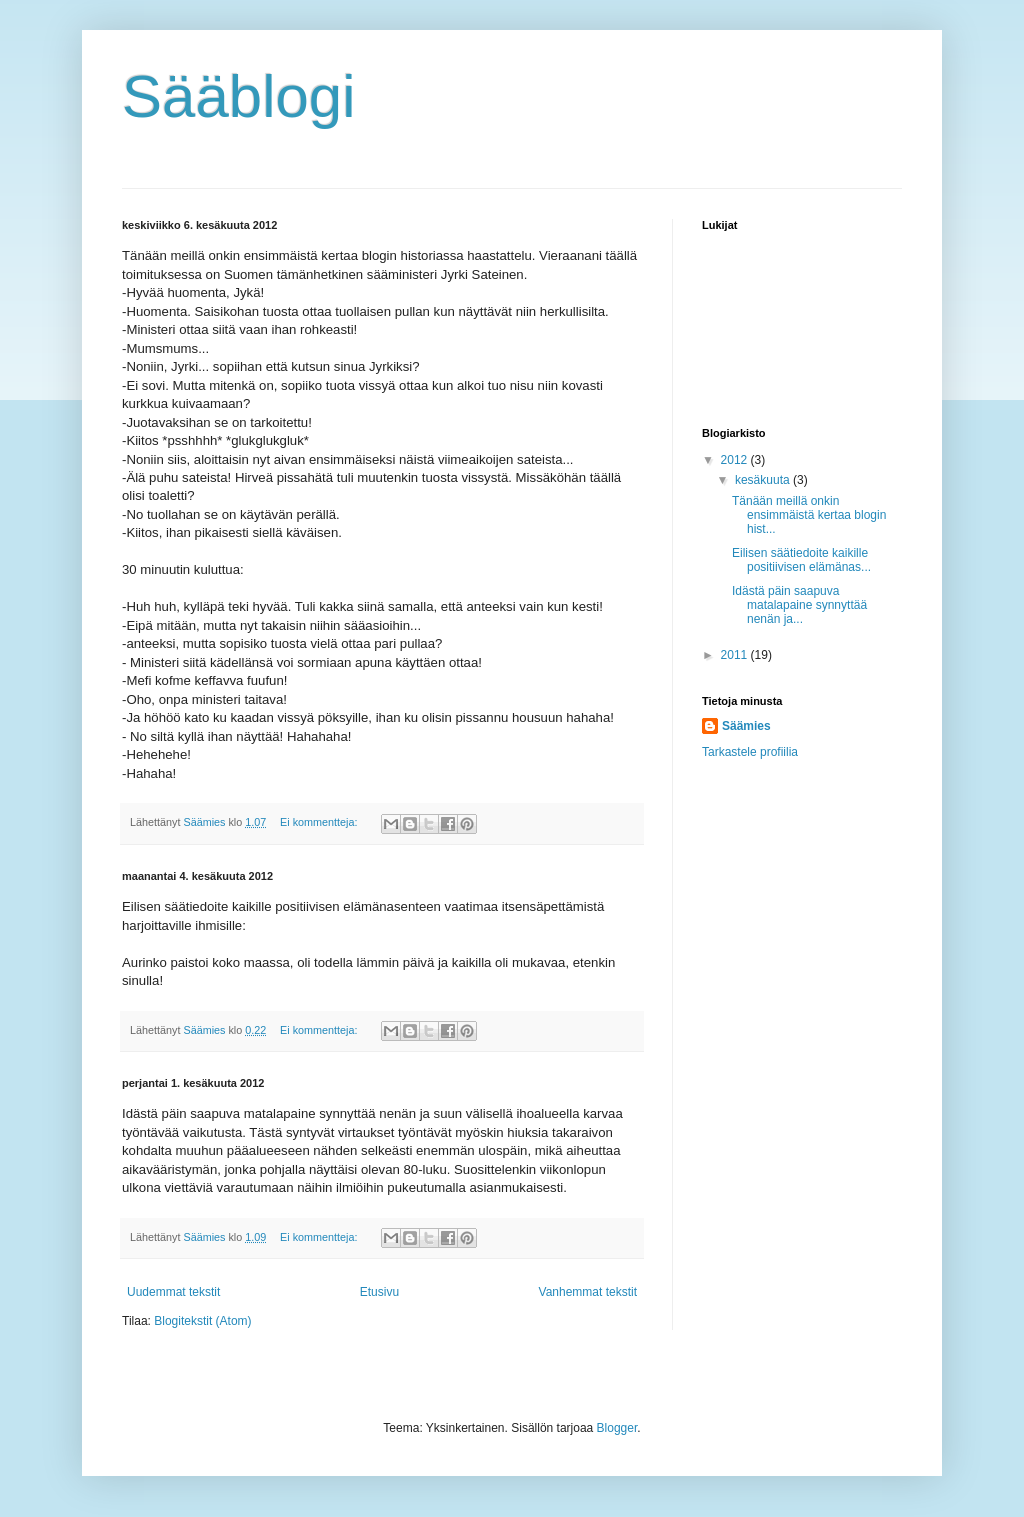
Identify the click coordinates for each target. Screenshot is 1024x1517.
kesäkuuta (764, 480)
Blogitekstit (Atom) (202, 1321)
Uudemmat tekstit (173, 1292)
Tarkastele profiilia (750, 752)
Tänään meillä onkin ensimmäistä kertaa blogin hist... (809, 515)
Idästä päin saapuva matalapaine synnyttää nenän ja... (799, 605)
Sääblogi (239, 96)
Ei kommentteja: (320, 822)
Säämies (746, 726)
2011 (736, 655)
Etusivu (379, 1292)
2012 (736, 460)
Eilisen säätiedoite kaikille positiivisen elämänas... (801, 560)
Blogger (617, 1428)
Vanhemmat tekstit (588, 1292)
